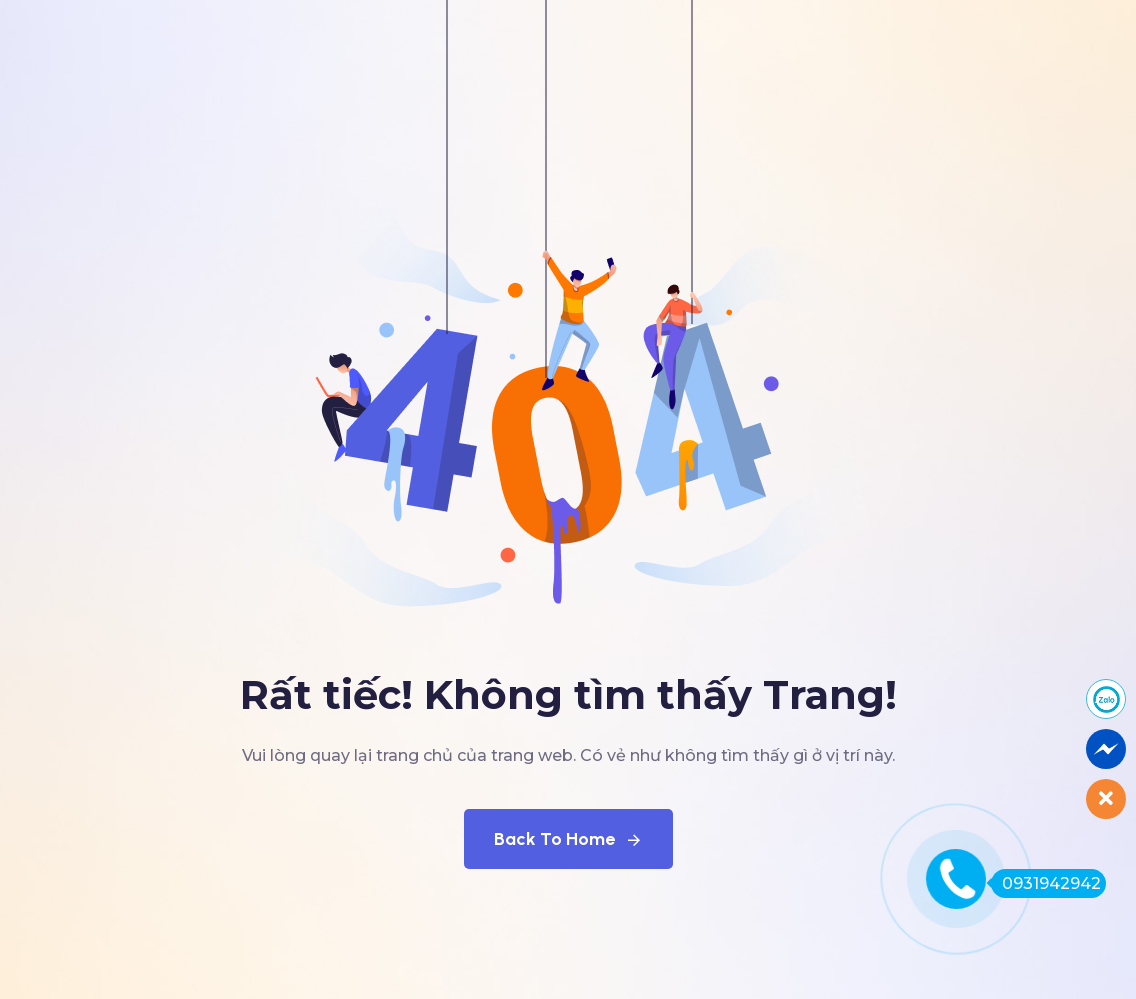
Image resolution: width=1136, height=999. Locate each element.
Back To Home (568, 839)
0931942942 (1046, 883)
